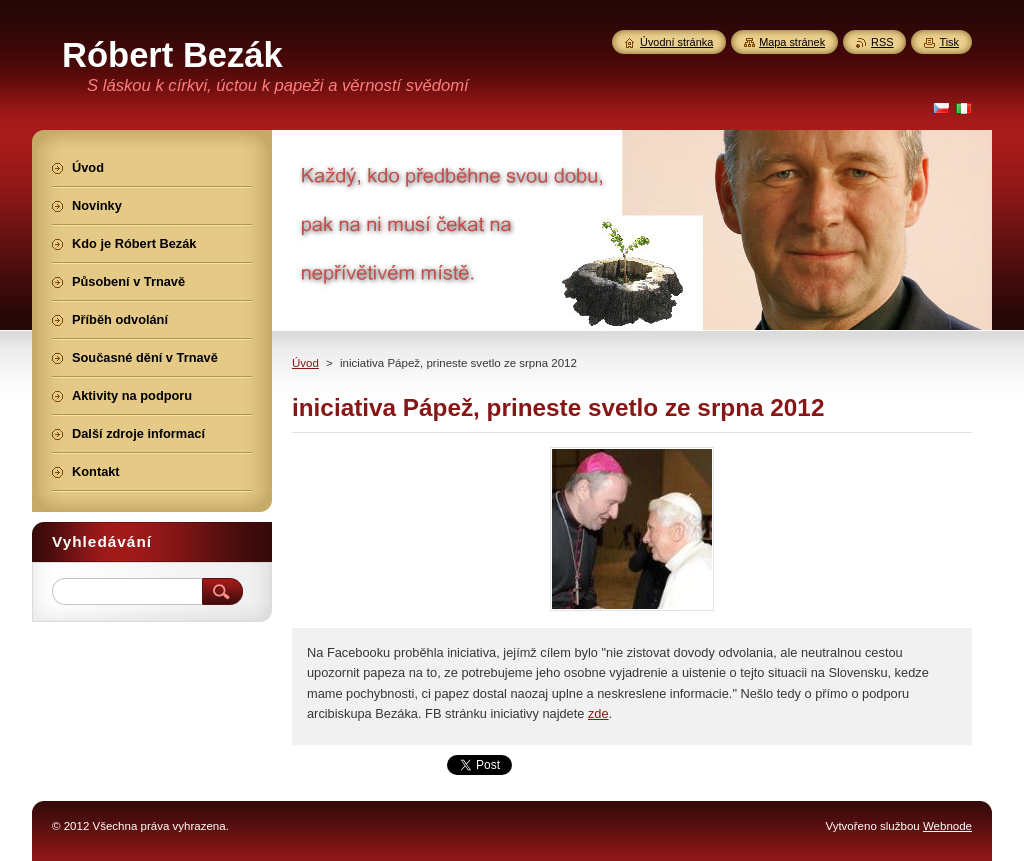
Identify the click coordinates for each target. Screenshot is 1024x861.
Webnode (947, 826)
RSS (882, 42)
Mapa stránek (792, 42)
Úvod (305, 363)
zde (598, 713)
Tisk (949, 42)
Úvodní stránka (676, 42)
